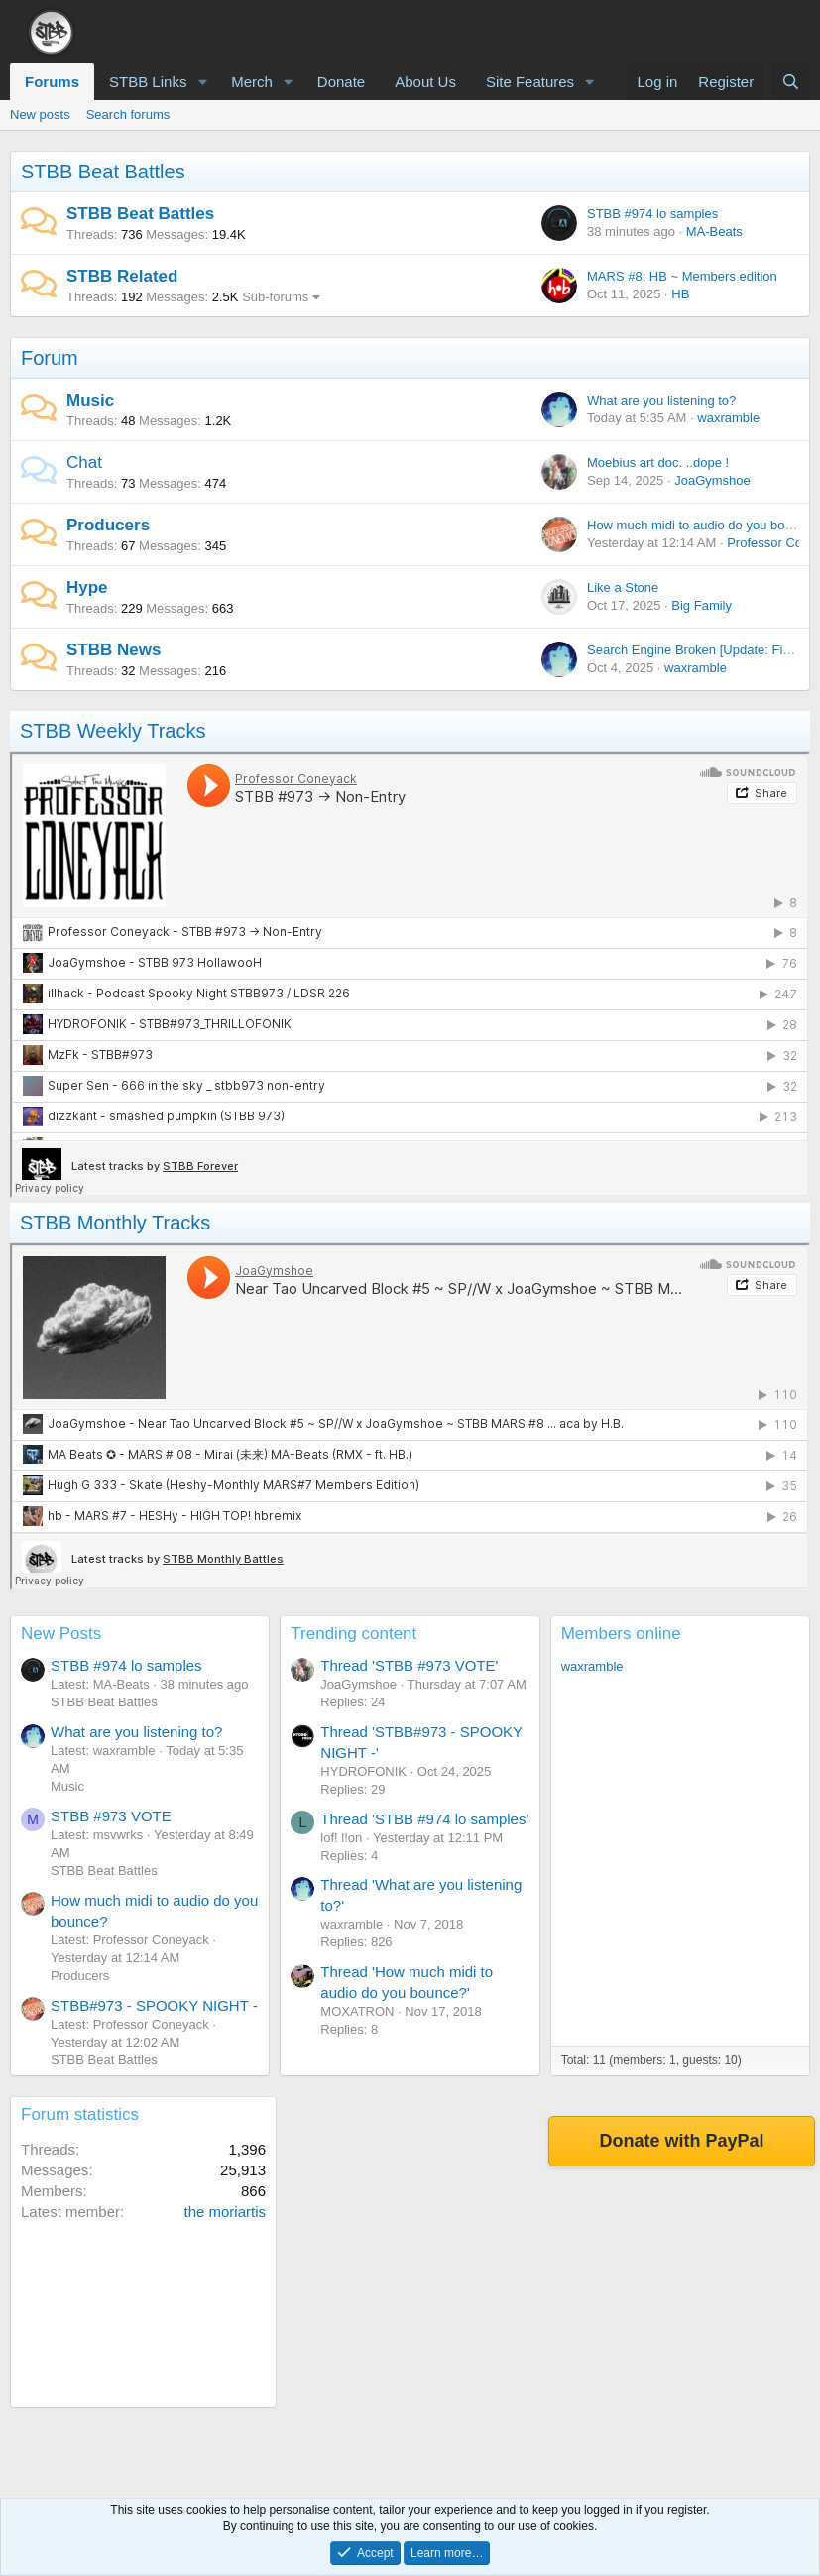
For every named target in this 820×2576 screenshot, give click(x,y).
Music (90, 400)
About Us (425, 81)
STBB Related (121, 276)
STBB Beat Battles (103, 171)
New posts (40, 114)
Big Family (701, 605)
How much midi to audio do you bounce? (703, 525)
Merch (252, 81)
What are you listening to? (661, 400)
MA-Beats (714, 231)
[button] (202, 81)
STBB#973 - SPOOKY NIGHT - (154, 2005)
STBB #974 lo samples (652, 213)
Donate (341, 81)
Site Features (530, 81)
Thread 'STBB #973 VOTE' (409, 1665)
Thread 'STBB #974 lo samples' (424, 1819)
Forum (49, 358)
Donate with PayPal (681, 2141)
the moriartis (224, 2211)
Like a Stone (622, 587)
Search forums (128, 114)
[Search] (790, 81)
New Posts (61, 1633)
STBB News (113, 650)
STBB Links (147, 81)
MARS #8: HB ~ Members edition (682, 276)
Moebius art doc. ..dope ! (658, 462)
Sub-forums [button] (275, 297)
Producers (108, 525)
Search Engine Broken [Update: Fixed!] (698, 650)
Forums (52, 81)
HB (680, 294)
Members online (621, 1633)
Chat (84, 462)
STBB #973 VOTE (111, 1816)
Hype (87, 587)
